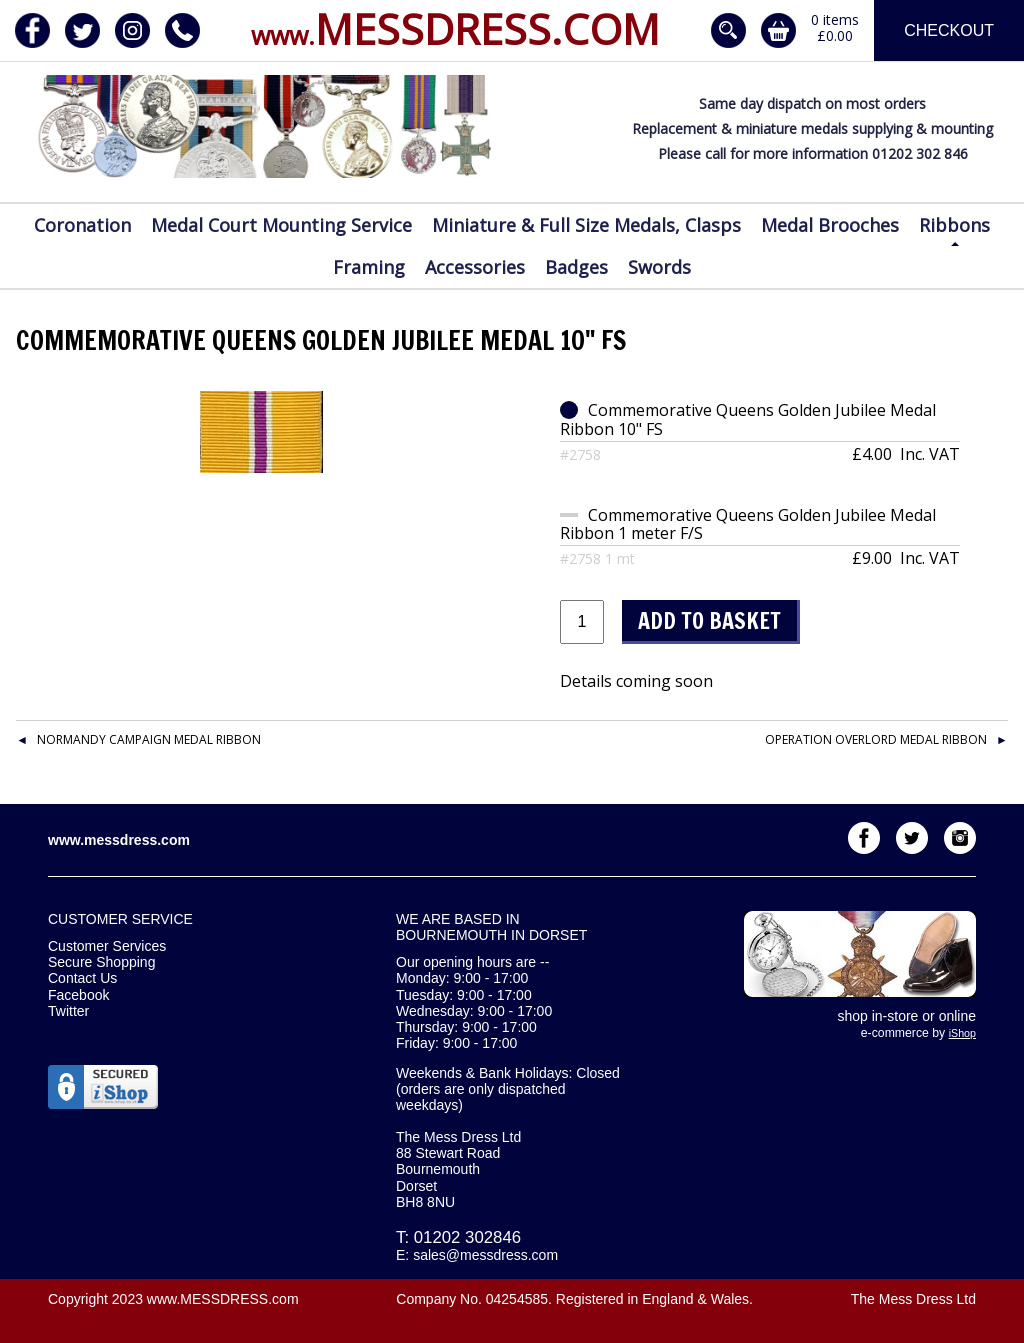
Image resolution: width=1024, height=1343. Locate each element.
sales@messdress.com (485, 1255)
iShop (962, 1033)
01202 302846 (467, 1237)
